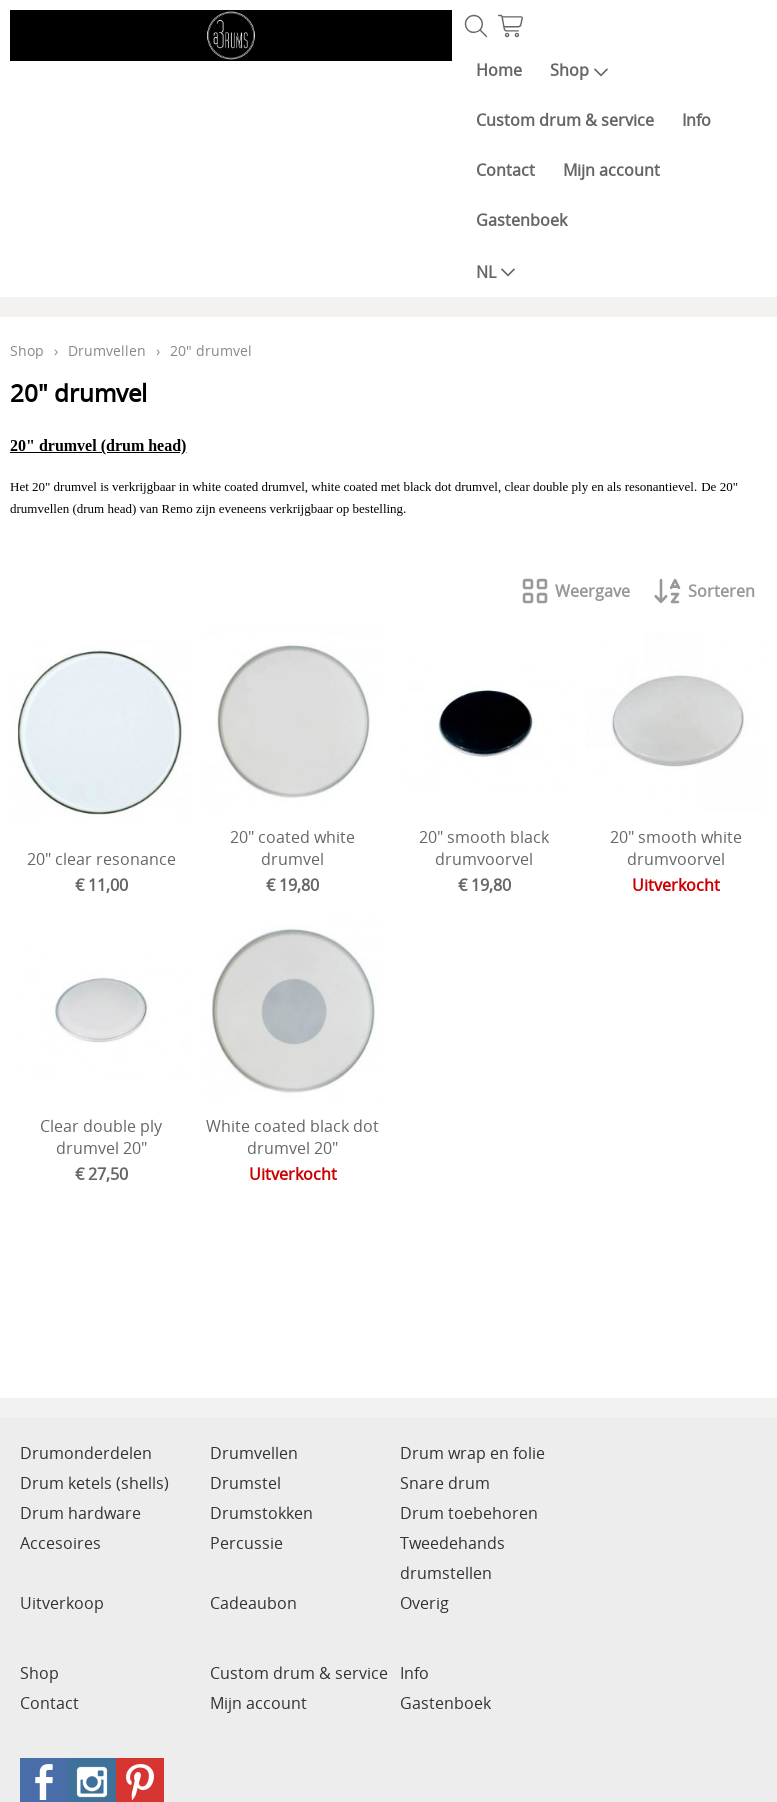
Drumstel (245, 1483)
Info (696, 120)
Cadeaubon (253, 1603)
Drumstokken (261, 1513)
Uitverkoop (62, 1603)
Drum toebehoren (469, 1513)
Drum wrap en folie (472, 1453)
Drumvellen (107, 350)
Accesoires (60, 1543)
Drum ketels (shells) (94, 1483)
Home (499, 70)
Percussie (246, 1543)
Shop (579, 70)
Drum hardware (80, 1513)
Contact (505, 170)
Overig (424, 1603)
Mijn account (611, 170)
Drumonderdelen (86, 1453)
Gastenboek (521, 220)
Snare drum (445, 1483)
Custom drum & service (565, 120)
